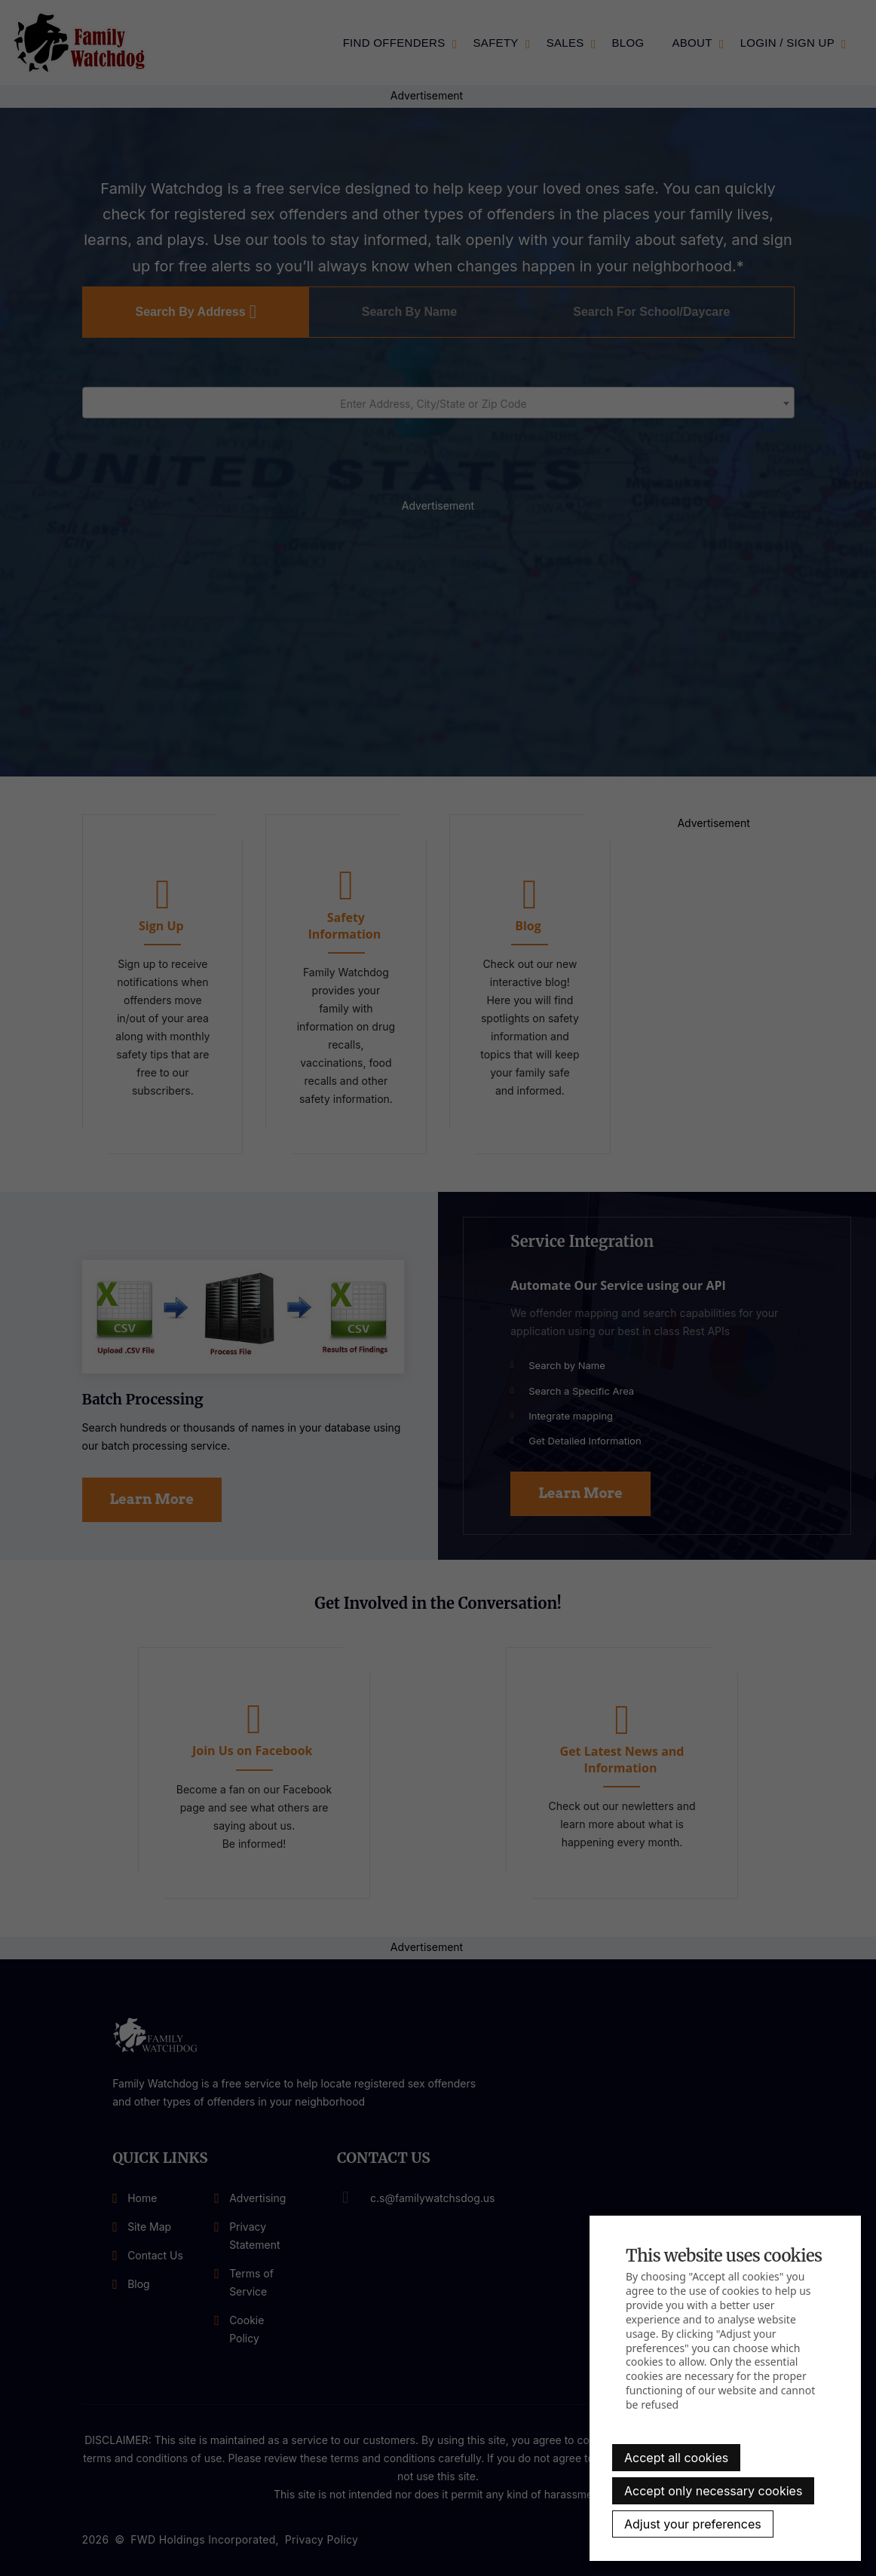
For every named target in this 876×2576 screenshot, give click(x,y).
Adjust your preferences (692, 2524)
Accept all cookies (676, 2457)
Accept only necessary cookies (713, 2490)
